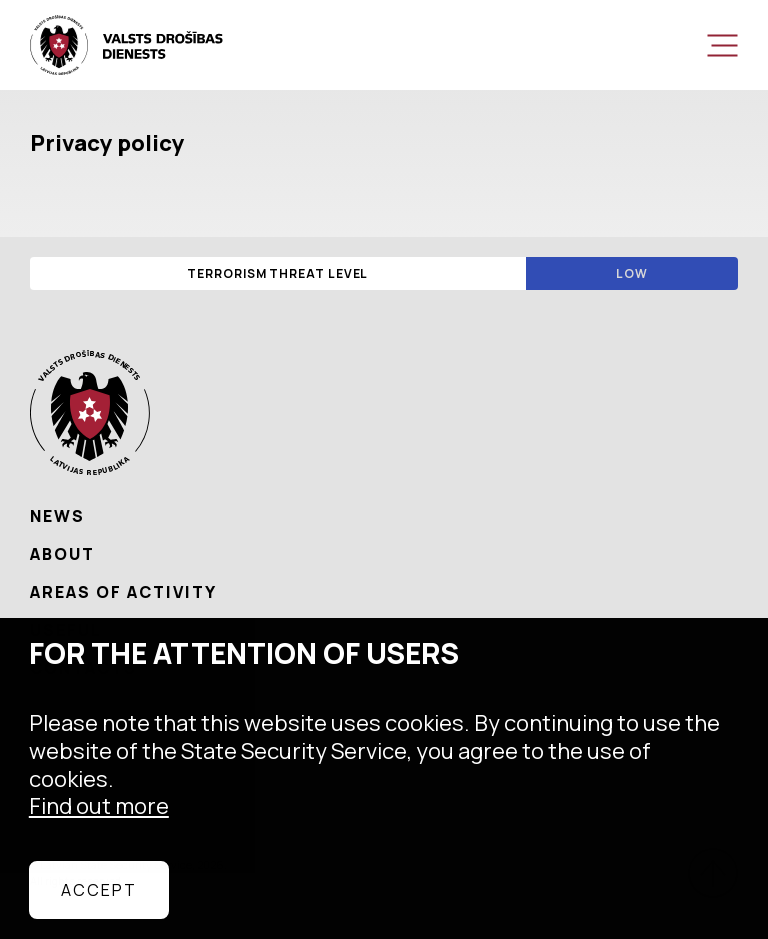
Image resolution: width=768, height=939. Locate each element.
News (57, 516)
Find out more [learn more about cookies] (99, 806)
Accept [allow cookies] (99, 890)
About (62, 554)
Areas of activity (123, 592)
